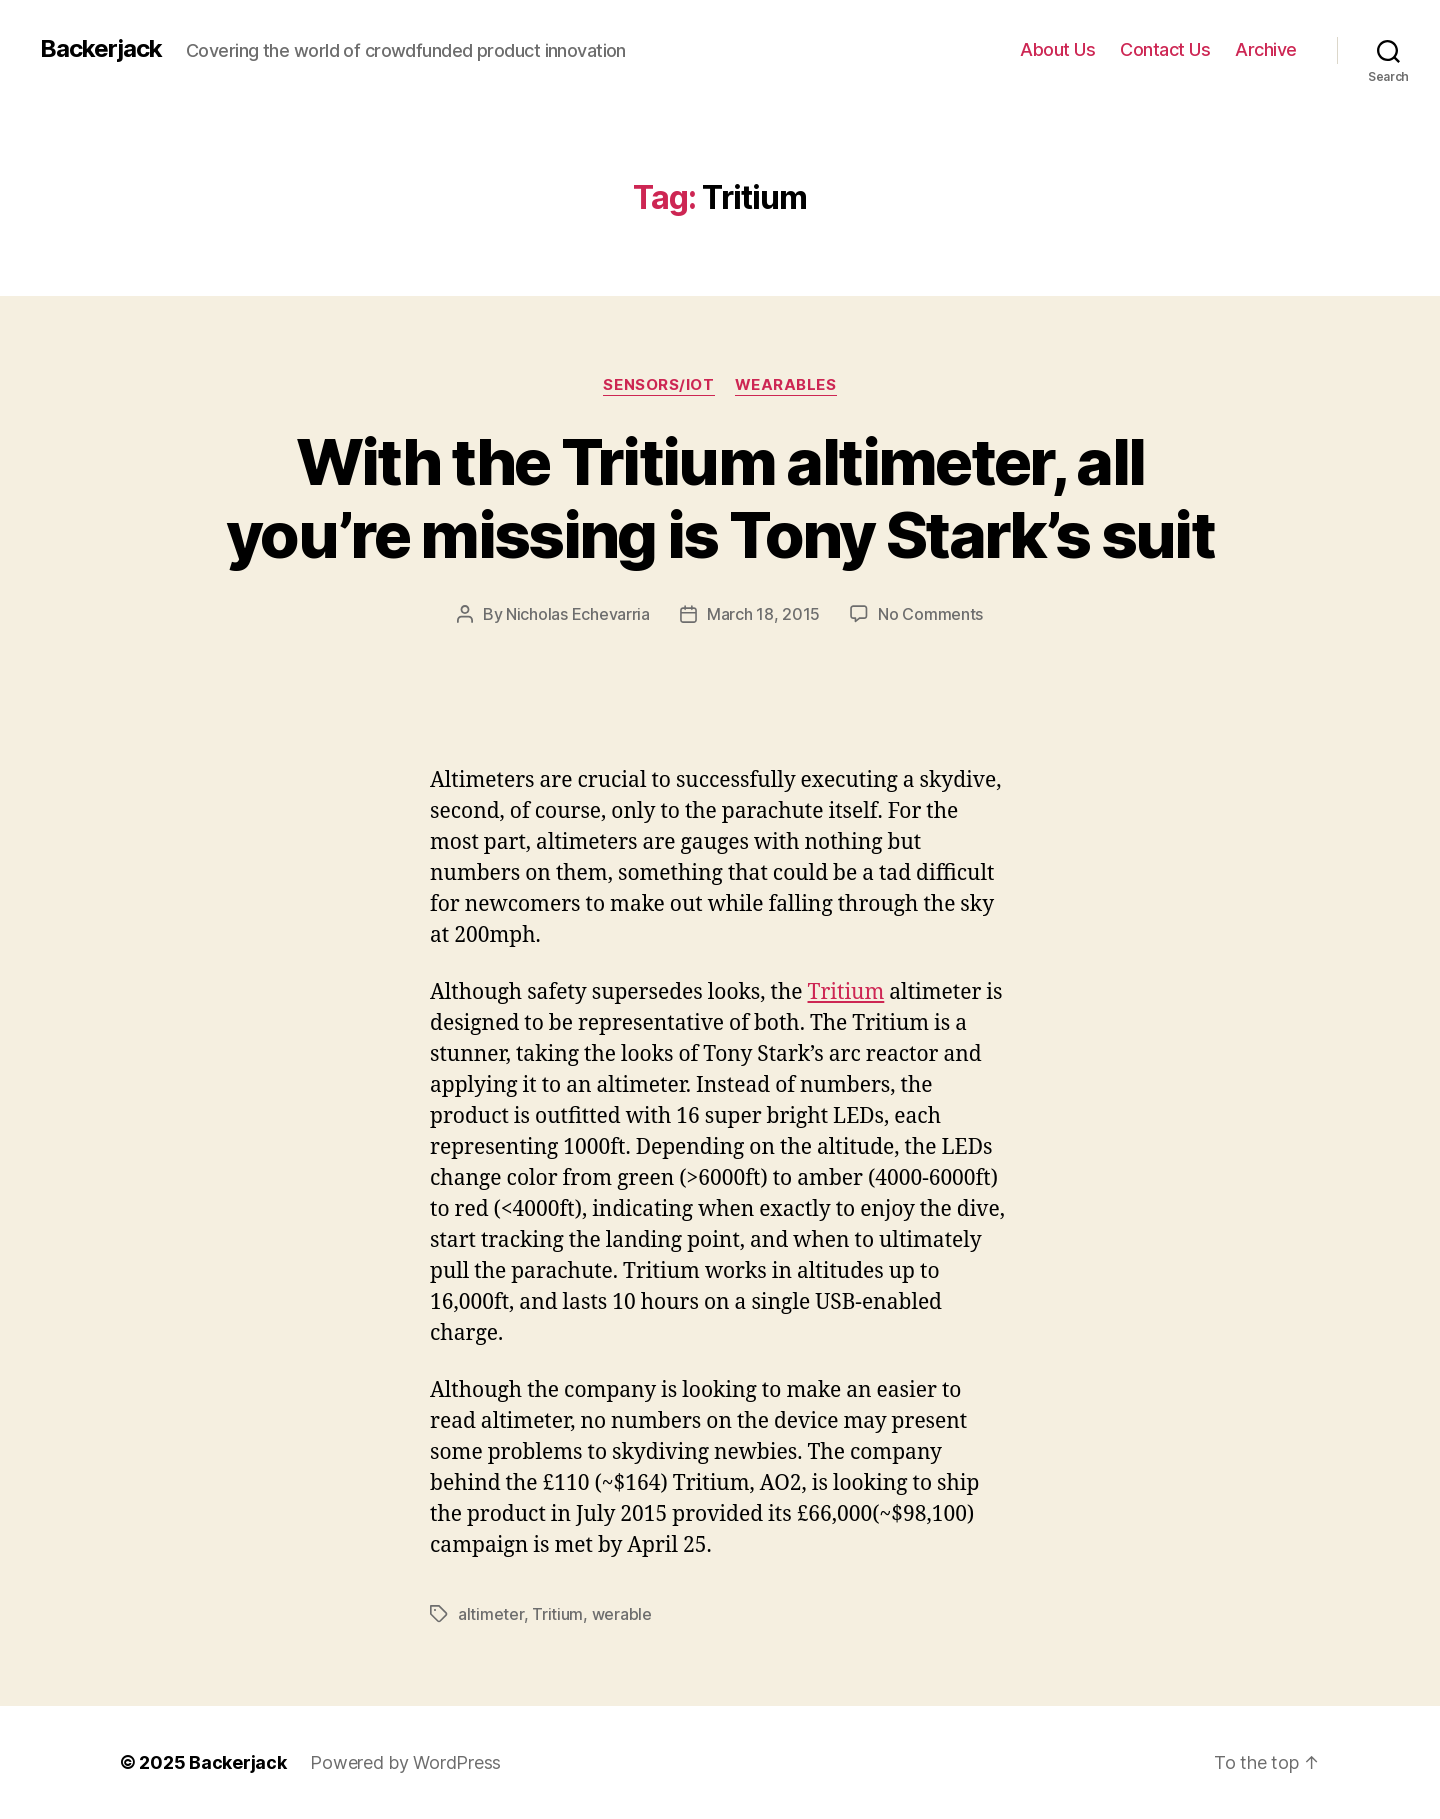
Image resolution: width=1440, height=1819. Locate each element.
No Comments (930, 614)
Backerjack (101, 49)
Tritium (846, 992)
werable (622, 1614)
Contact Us (1165, 49)
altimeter (491, 1614)
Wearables (786, 385)
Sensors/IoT (658, 385)
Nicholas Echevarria (578, 614)
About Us (1057, 49)
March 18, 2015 (763, 614)
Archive (1266, 49)
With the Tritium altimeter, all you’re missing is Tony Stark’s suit (720, 498)
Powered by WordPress (405, 1762)
